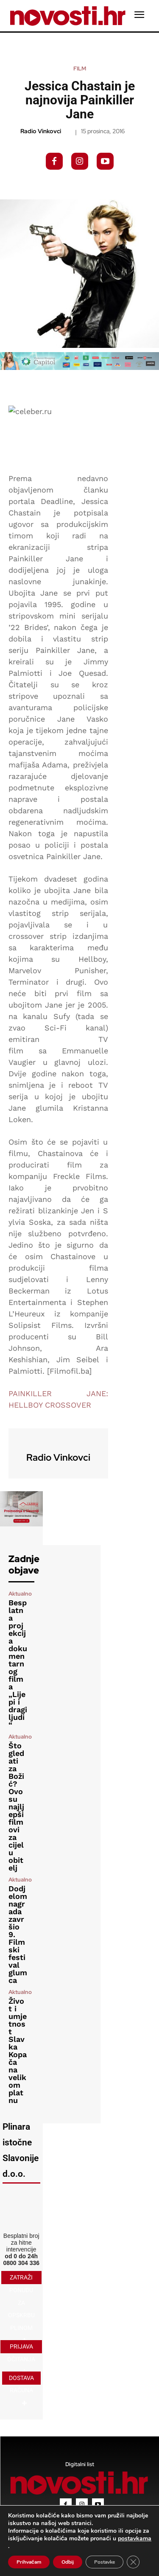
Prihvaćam (29, 2562)
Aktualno (20, 1593)
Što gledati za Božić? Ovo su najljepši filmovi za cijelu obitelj (16, 1806)
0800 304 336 (21, 2263)
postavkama (134, 2538)
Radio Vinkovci (40, 131)
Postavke (104, 2562)
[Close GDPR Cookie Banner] (133, 2562)
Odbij (67, 2562)
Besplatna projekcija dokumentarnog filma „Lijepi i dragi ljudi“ (17, 1663)
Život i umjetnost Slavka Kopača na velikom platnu (17, 2050)
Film (80, 68)
